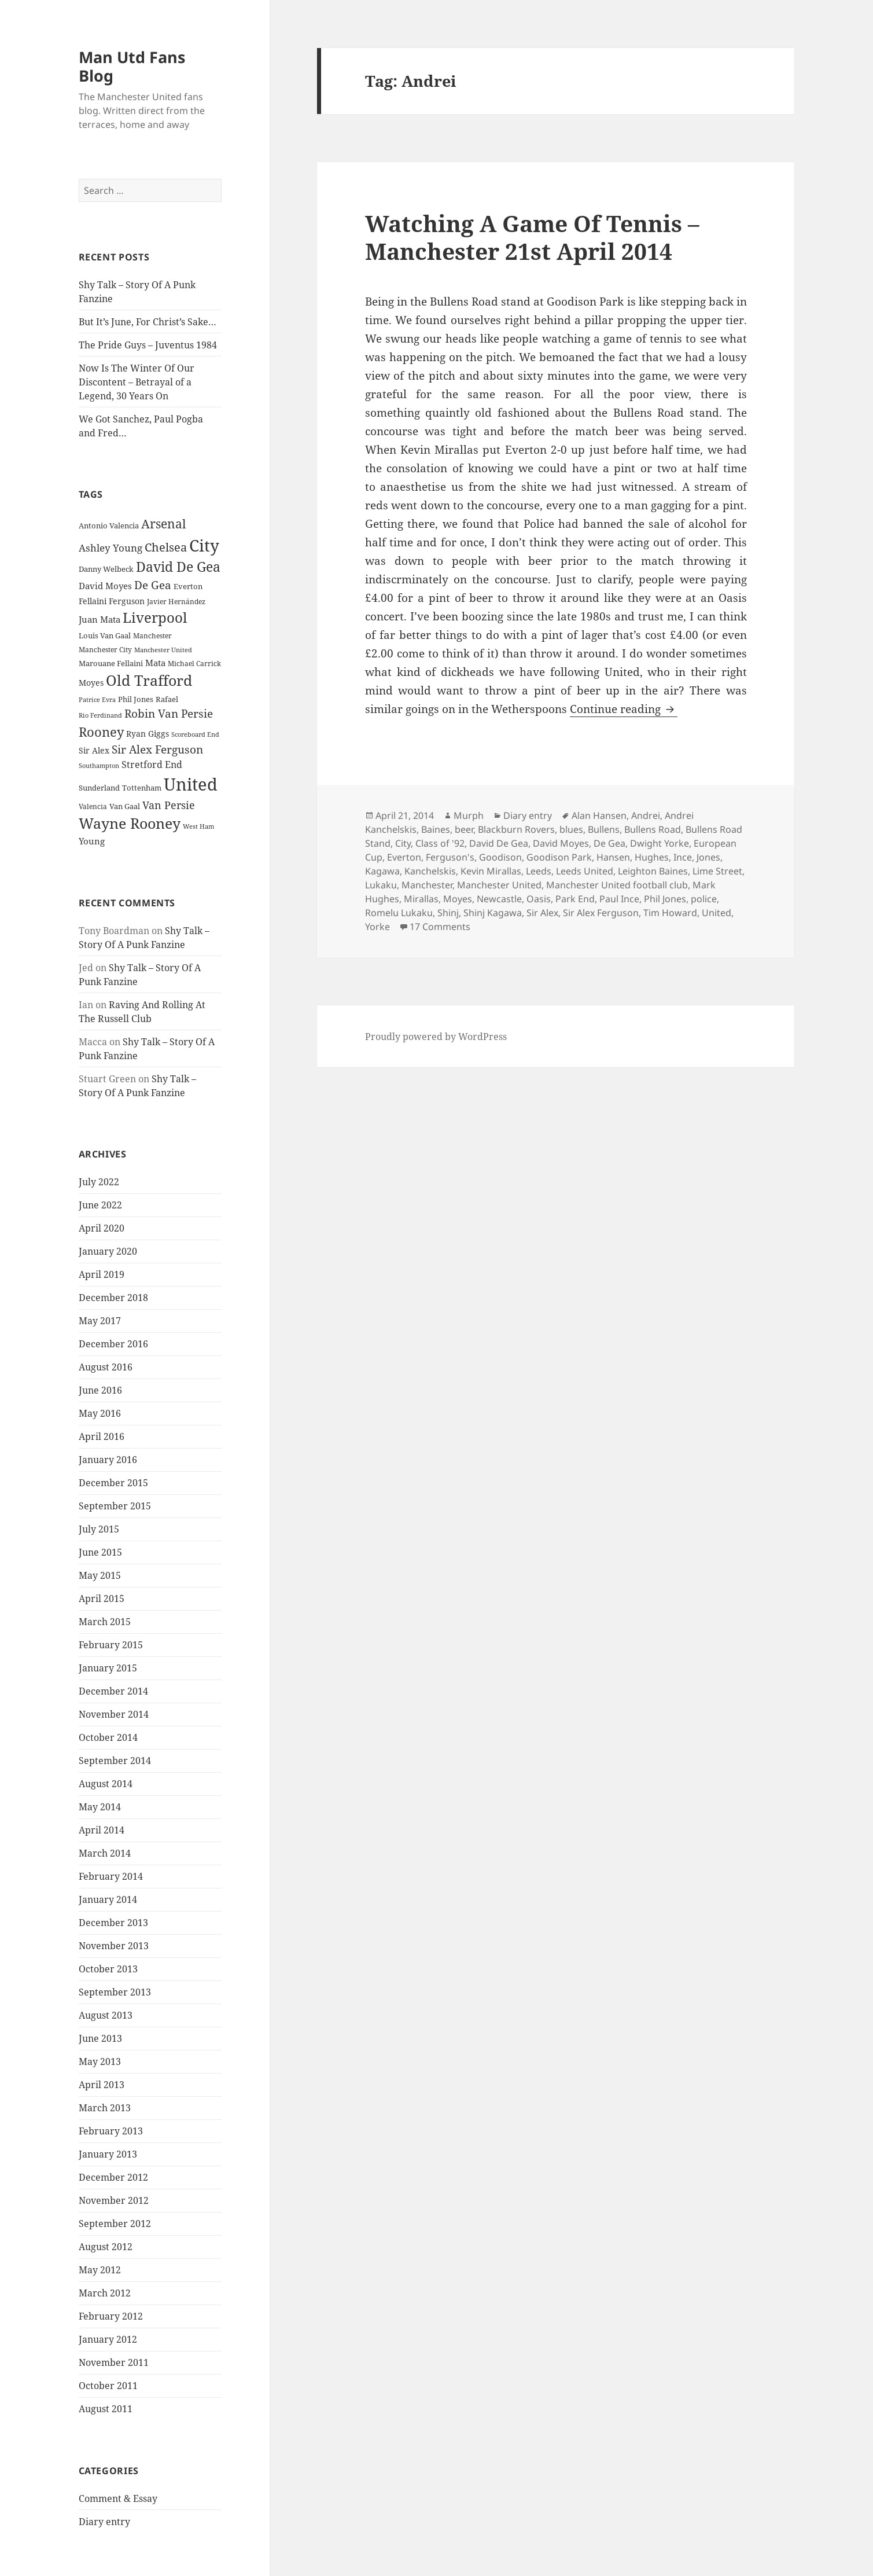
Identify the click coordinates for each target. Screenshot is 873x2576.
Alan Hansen (599, 815)
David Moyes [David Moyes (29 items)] (105, 585)
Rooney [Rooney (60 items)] (101, 732)
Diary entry (104, 2521)
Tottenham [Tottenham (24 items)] (141, 788)
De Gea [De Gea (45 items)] (152, 585)
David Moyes (561, 843)
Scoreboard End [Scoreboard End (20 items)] (195, 734)
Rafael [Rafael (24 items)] (167, 699)
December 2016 (113, 1343)
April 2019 (101, 1274)
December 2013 (113, 1922)
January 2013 (108, 2154)
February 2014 (111, 1876)
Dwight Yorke (659, 843)
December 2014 (113, 1691)
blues (571, 829)
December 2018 (113, 1297)
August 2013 (105, 2015)
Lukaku (381, 885)
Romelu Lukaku (399, 912)
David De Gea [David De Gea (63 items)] (178, 567)
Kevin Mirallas (491, 871)
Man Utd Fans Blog (132, 66)
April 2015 (101, 1598)
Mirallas (421, 898)
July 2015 (99, 1529)
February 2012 (111, 2316)
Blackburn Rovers (516, 829)
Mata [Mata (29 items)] (155, 662)
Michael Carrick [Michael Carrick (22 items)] (194, 663)
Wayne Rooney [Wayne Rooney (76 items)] (130, 823)
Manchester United (499, 885)
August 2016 (105, 1367)
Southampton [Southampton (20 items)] (99, 766)
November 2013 (114, 1945)
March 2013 (105, 2107)
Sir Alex (542, 912)
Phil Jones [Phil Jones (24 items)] (135, 699)
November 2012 (114, 2200)
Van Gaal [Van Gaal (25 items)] (124, 806)
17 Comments (440, 926)
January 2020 (108, 1251)
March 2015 (105, 1621)
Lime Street (717, 871)
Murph (469, 815)
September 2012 (115, 2223)
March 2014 (105, 1853)
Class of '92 (440, 843)
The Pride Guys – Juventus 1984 (148, 345)
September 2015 (115, 1506)
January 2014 (108, 1899)
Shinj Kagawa (492, 912)
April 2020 (101, 1228)
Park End (575, 898)
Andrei (645, 815)
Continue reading (623, 708)
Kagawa (382, 871)
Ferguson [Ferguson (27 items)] (127, 601)
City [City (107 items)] (204, 545)
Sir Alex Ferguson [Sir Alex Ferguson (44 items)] (157, 749)
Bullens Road (652, 829)
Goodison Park (559, 857)
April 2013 (101, 2084)
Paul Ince (619, 898)
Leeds (538, 871)
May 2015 (100, 1575)
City (403, 843)
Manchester (426, 885)
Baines (435, 829)
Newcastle (499, 898)
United (716, 912)
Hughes (652, 857)
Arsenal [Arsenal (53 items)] (163, 524)
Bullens (604, 829)
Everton (404, 857)
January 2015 (108, 1668)
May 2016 (100, 1413)
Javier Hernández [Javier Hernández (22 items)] (176, 601)
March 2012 (105, 2293)
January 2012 (108, 2339)
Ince (682, 857)
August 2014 (105, 1783)
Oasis (538, 898)
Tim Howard (670, 912)
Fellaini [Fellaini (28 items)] (92, 601)
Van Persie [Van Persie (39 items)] (168, 805)
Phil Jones (665, 898)
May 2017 (100, 1320)
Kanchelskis (430, 871)
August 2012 (105, 2246)
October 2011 (108, 2385)
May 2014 (100, 1806)
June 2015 (100, 1552)
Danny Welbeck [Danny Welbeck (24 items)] (106, 569)
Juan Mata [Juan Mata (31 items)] (99, 619)
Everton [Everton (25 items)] (188, 586)
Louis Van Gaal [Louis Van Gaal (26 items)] (105, 635)
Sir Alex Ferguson (601, 912)
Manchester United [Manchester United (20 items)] (163, 650)
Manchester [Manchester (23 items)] (152, 636)
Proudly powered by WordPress (436, 1036)
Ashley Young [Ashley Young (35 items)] (110, 547)
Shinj (448, 912)
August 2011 (105, 2408)
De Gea (609, 843)
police (704, 898)
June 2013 (100, 2038)
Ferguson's (450, 857)
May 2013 (100, 2061)
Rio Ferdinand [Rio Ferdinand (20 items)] (100, 715)
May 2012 (100, 2269)
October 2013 (108, 1969)
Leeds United (584, 871)
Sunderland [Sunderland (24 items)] (99, 788)
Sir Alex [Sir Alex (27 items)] (94, 750)
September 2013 (115, 1992)
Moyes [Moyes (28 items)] (91, 682)
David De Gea (498, 843)
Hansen (613, 857)
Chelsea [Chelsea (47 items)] (166, 547)
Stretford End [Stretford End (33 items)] (151, 764)
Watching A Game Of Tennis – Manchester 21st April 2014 (532, 237)
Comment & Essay (118, 2498)
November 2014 (114, 1714)
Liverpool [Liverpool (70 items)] (155, 617)
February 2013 (111, 2131)
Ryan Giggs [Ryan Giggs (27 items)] (147, 733)
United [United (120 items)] (191, 784)
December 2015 (113, 1482)
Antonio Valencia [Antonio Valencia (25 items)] (109, 525)
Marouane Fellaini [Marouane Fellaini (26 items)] (111, 663)
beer (464, 829)
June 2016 (100, 1390)
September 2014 (115, 1760)
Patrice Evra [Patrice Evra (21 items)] (97, 699)
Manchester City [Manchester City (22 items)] (105, 649)
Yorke (377, 926)
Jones (708, 857)
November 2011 (114, 2362)
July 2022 (99, 1181)
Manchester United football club (617, 885)
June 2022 (100, 1205)
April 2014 (101, 1830)
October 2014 (108, 1737)
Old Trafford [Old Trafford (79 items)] (149, 680)
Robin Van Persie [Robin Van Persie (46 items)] (168, 713)
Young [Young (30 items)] (92, 841)
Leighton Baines (653, 871)
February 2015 (111, 1644)
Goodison (500, 857)
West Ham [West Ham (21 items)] (198, 826)
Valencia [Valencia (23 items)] (93, 806)
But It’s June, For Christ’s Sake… (147, 321)
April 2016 (101, 1436)
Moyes (457, 898)
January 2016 (108, 1459)
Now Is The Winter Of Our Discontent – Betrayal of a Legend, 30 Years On (136, 382)
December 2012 (113, 2177)
